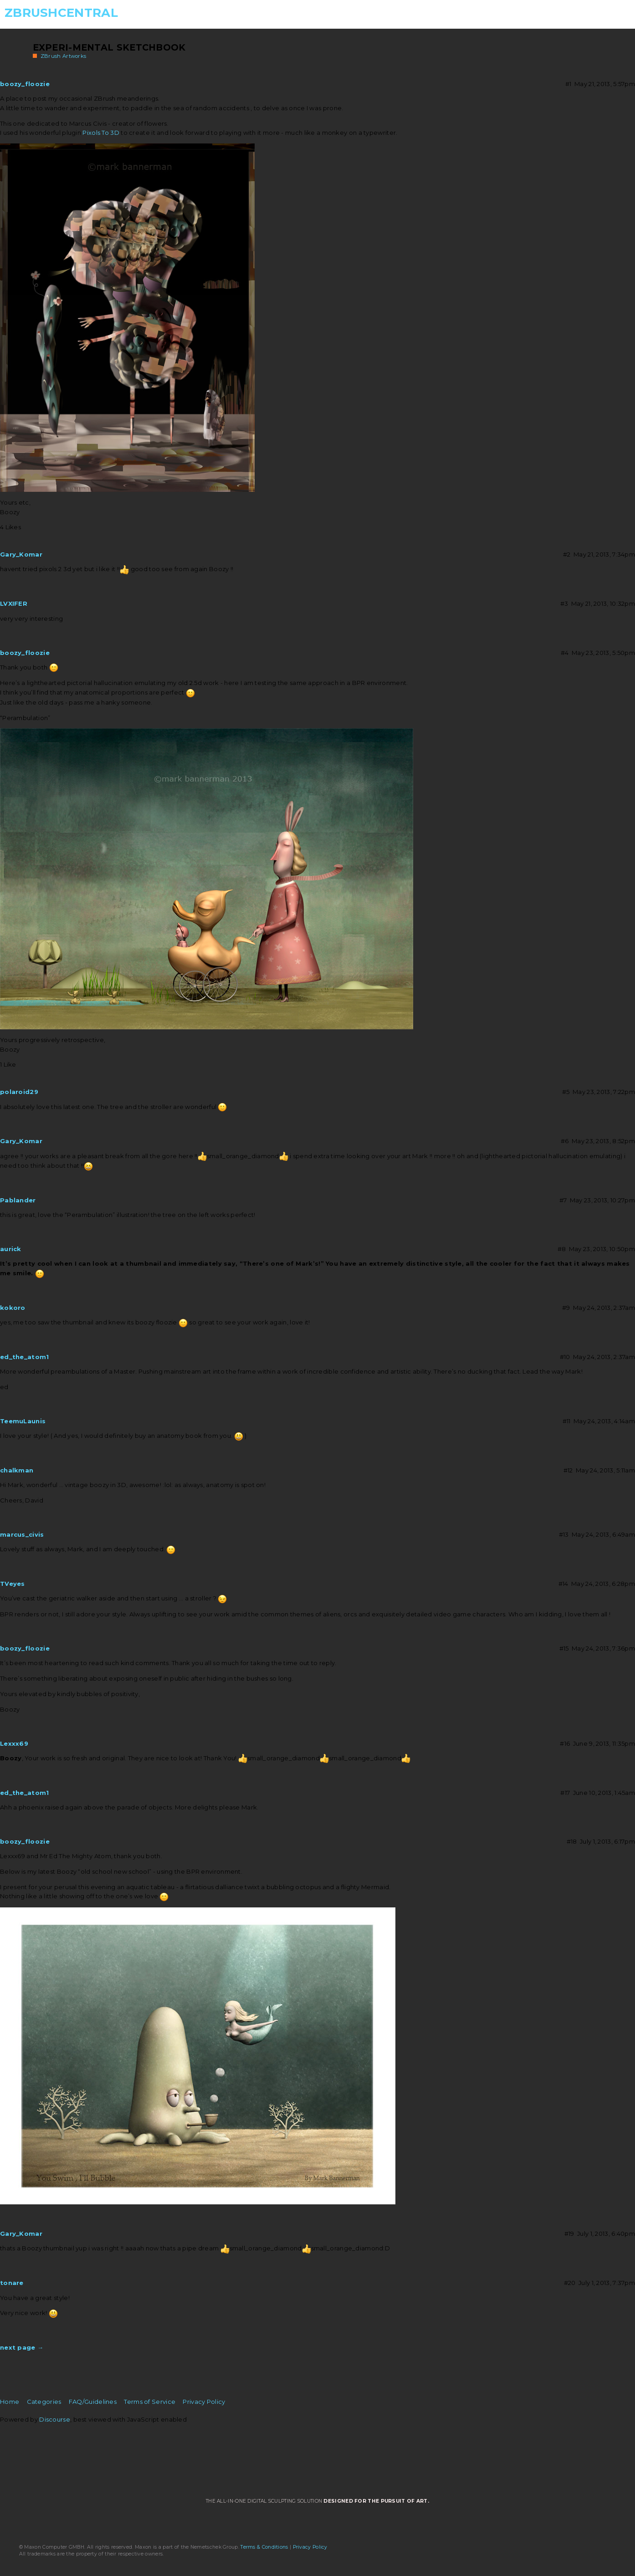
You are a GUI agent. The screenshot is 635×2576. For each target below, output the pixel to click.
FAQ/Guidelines (93, 2401)
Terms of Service (149, 2401)
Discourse (54, 2419)
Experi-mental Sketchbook (109, 47)
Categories (44, 2401)
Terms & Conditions (264, 2547)
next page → (21, 2347)
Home (9, 2401)
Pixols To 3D (100, 132)
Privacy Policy (204, 2401)
